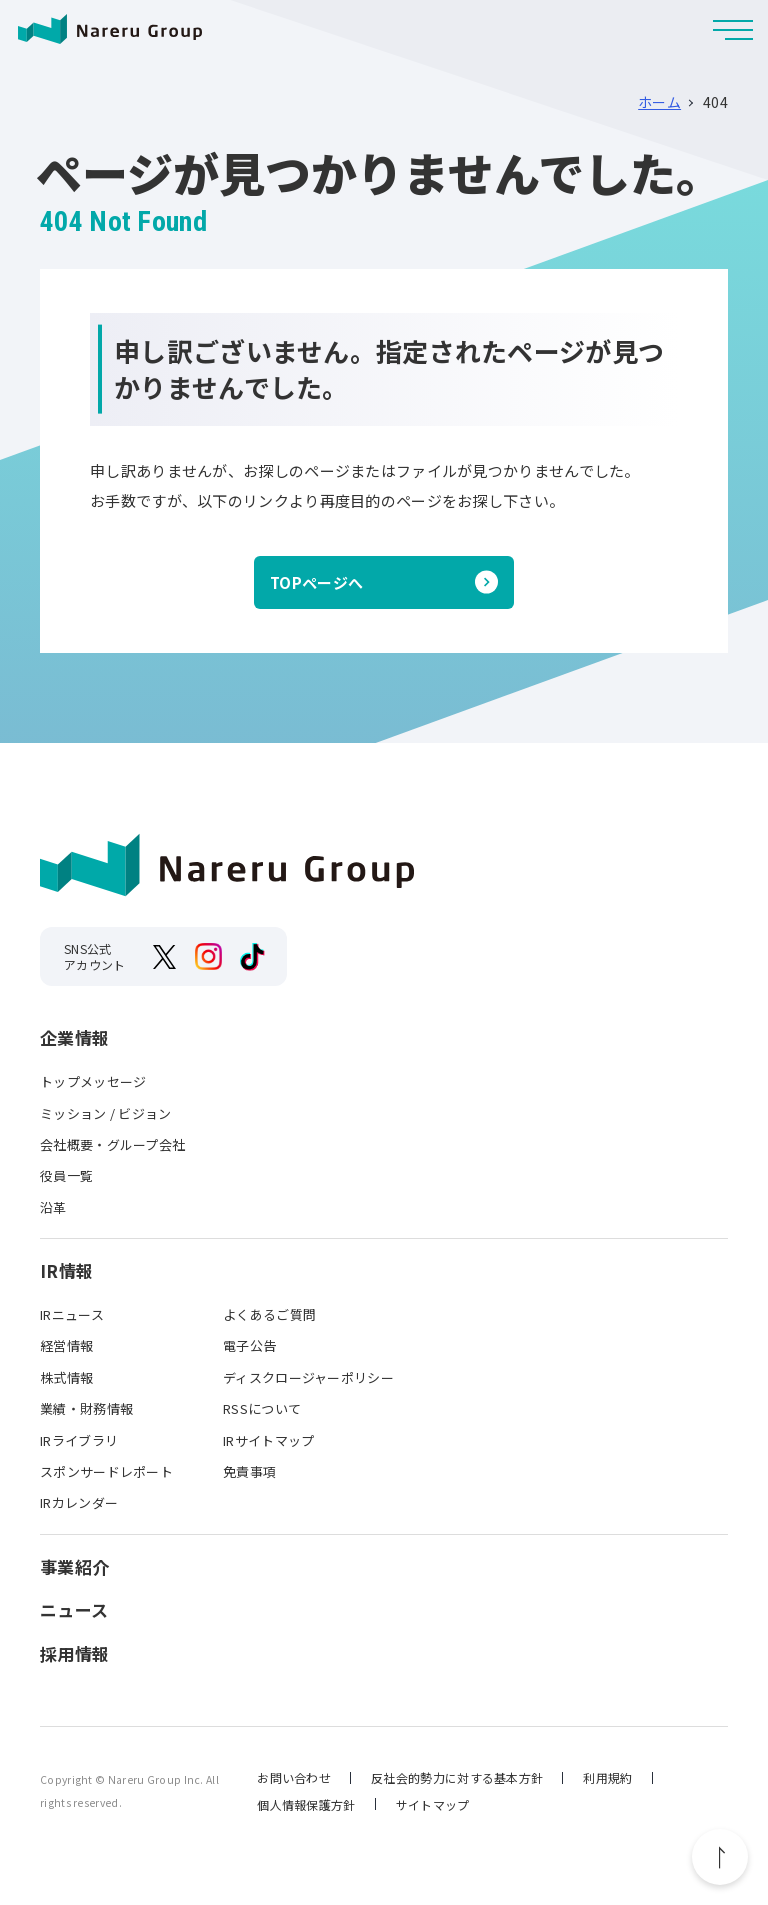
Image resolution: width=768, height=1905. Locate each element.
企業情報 (74, 1038)
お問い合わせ (294, 1777)
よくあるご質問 (269, 1314)
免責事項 (249, 1471)
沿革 (53, 1207)
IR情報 (66, 1271)
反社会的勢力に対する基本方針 (457, 1777)
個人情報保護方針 (306, 1804)
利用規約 (607, 1777)
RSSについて (262, 1408)
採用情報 (74, 1654)
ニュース (74, 1610)
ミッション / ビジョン (106, 1113)
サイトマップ (433, 1804)
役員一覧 (66, 1175)
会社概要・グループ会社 (112, 1144)
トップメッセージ (93, 1081)
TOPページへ (316, 582)
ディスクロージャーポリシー (308, 1377)
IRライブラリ (79, 1440)
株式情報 (66, 1377)
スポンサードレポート (106, 1471)
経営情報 (66, 1345)
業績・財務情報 (86, 1408)
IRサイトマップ (268, 1440)
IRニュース (72, 1314)
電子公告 (249, 1345)
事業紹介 (74, 1567)
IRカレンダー (79, 1502)
